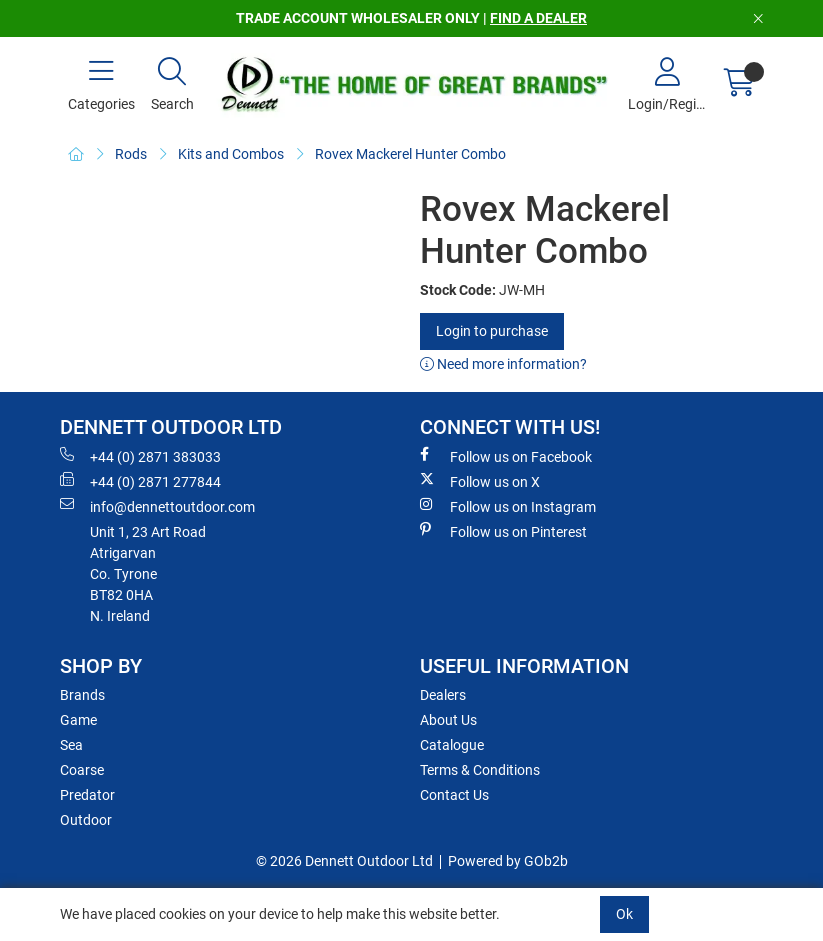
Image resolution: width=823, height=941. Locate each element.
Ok (624, 914)
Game (78, 720)
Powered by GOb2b (508, 861)
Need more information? (503, 364)
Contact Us (454, 795)
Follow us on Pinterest (503, 531)
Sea (71, 745)
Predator (87, 795)
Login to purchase (492, 331)
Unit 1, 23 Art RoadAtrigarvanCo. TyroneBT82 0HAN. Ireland (148, 574)
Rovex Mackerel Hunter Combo (410, 154)
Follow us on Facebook (506, 456)
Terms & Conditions (480, 770)
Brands (82, 695)
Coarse (82, 770)
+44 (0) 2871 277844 (140, 481)
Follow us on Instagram (508, 506)
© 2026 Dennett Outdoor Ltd (344, 861)
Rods (131, 154)
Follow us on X (480, 481)
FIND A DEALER (538, 18)
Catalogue (452, 745)
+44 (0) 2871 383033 (140, 456)
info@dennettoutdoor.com (157, 506)
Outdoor (86, 820)
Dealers (443, 695)
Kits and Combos (231, 154)
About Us (448, 720)
